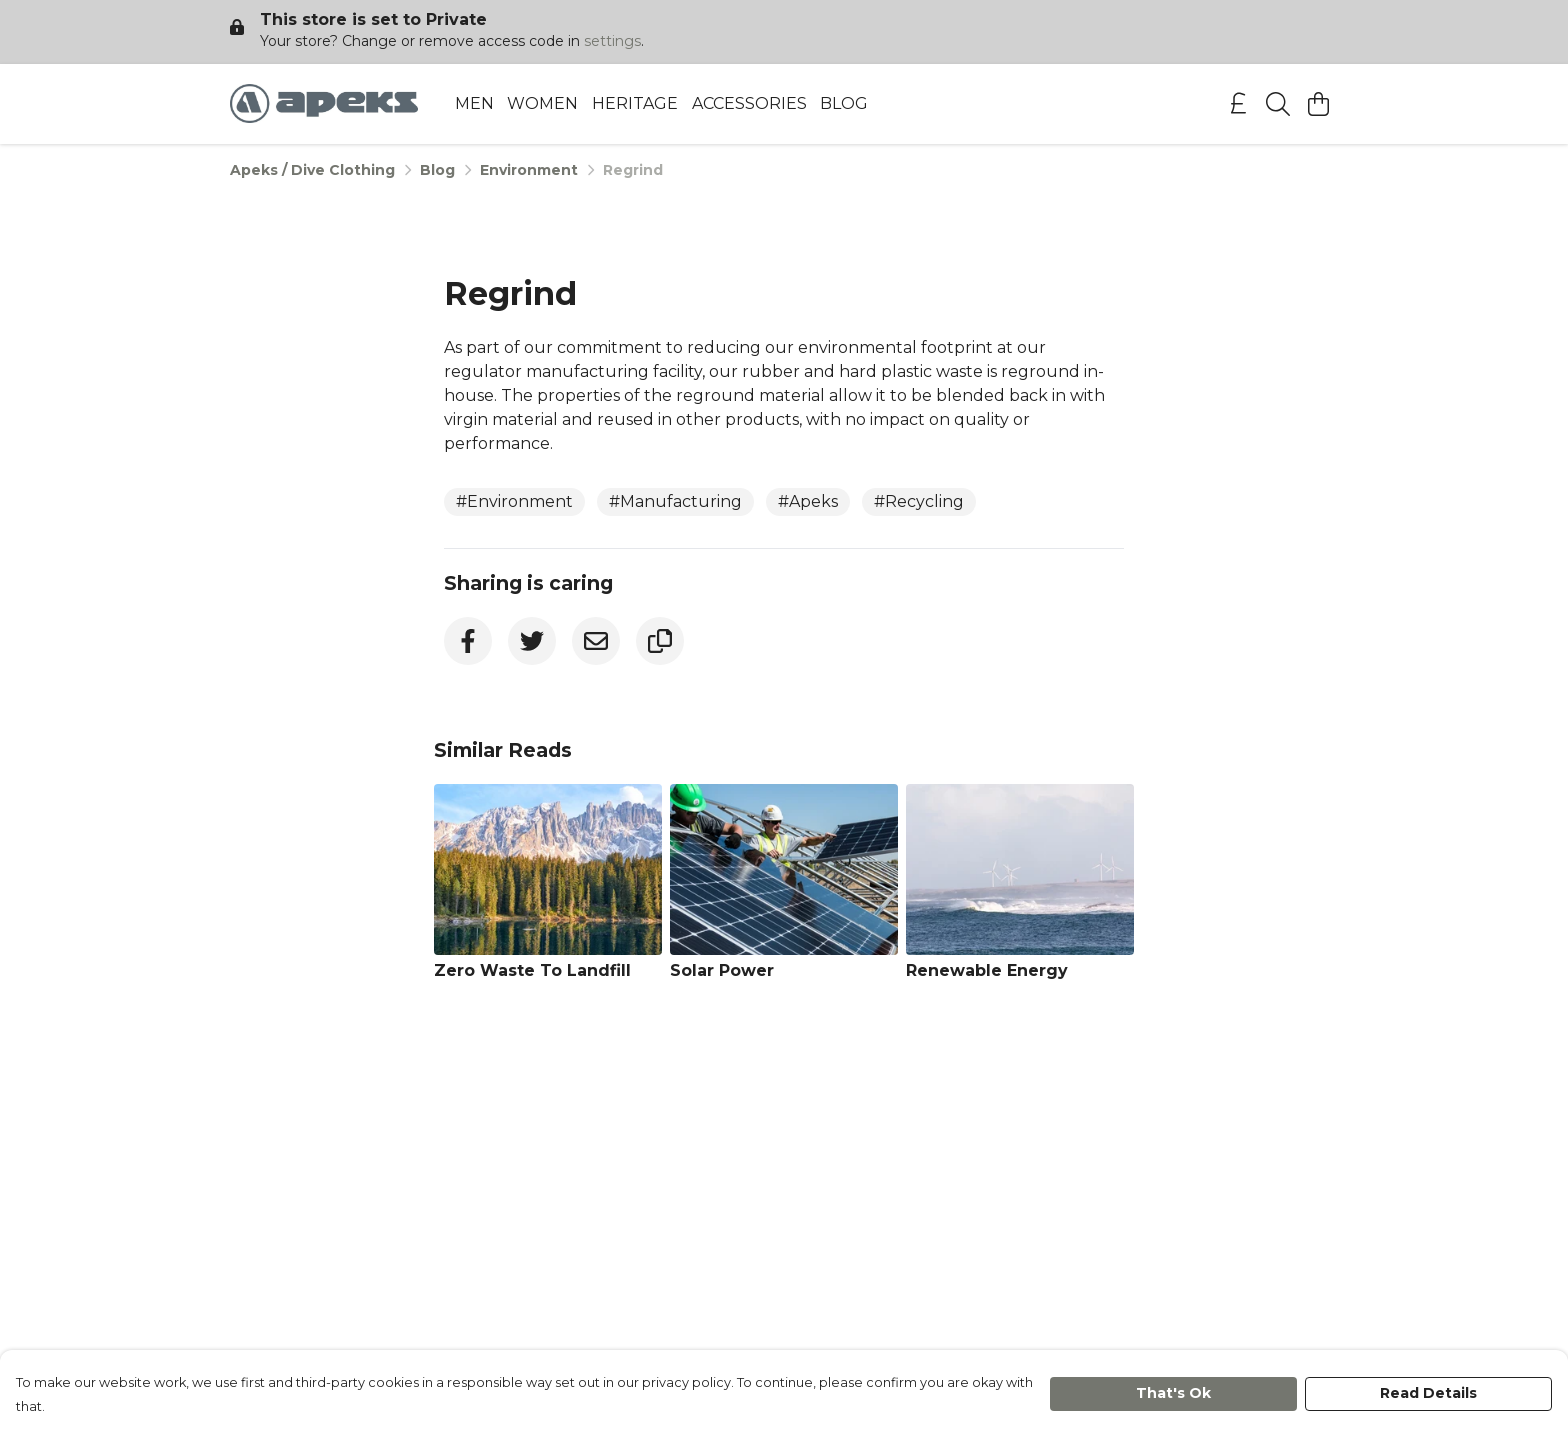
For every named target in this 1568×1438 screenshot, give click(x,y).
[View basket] (1318, 104)
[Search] (1278, 104)
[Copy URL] (660, 641)
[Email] (596, 641)
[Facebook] (468, 641)
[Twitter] (532, 641)
